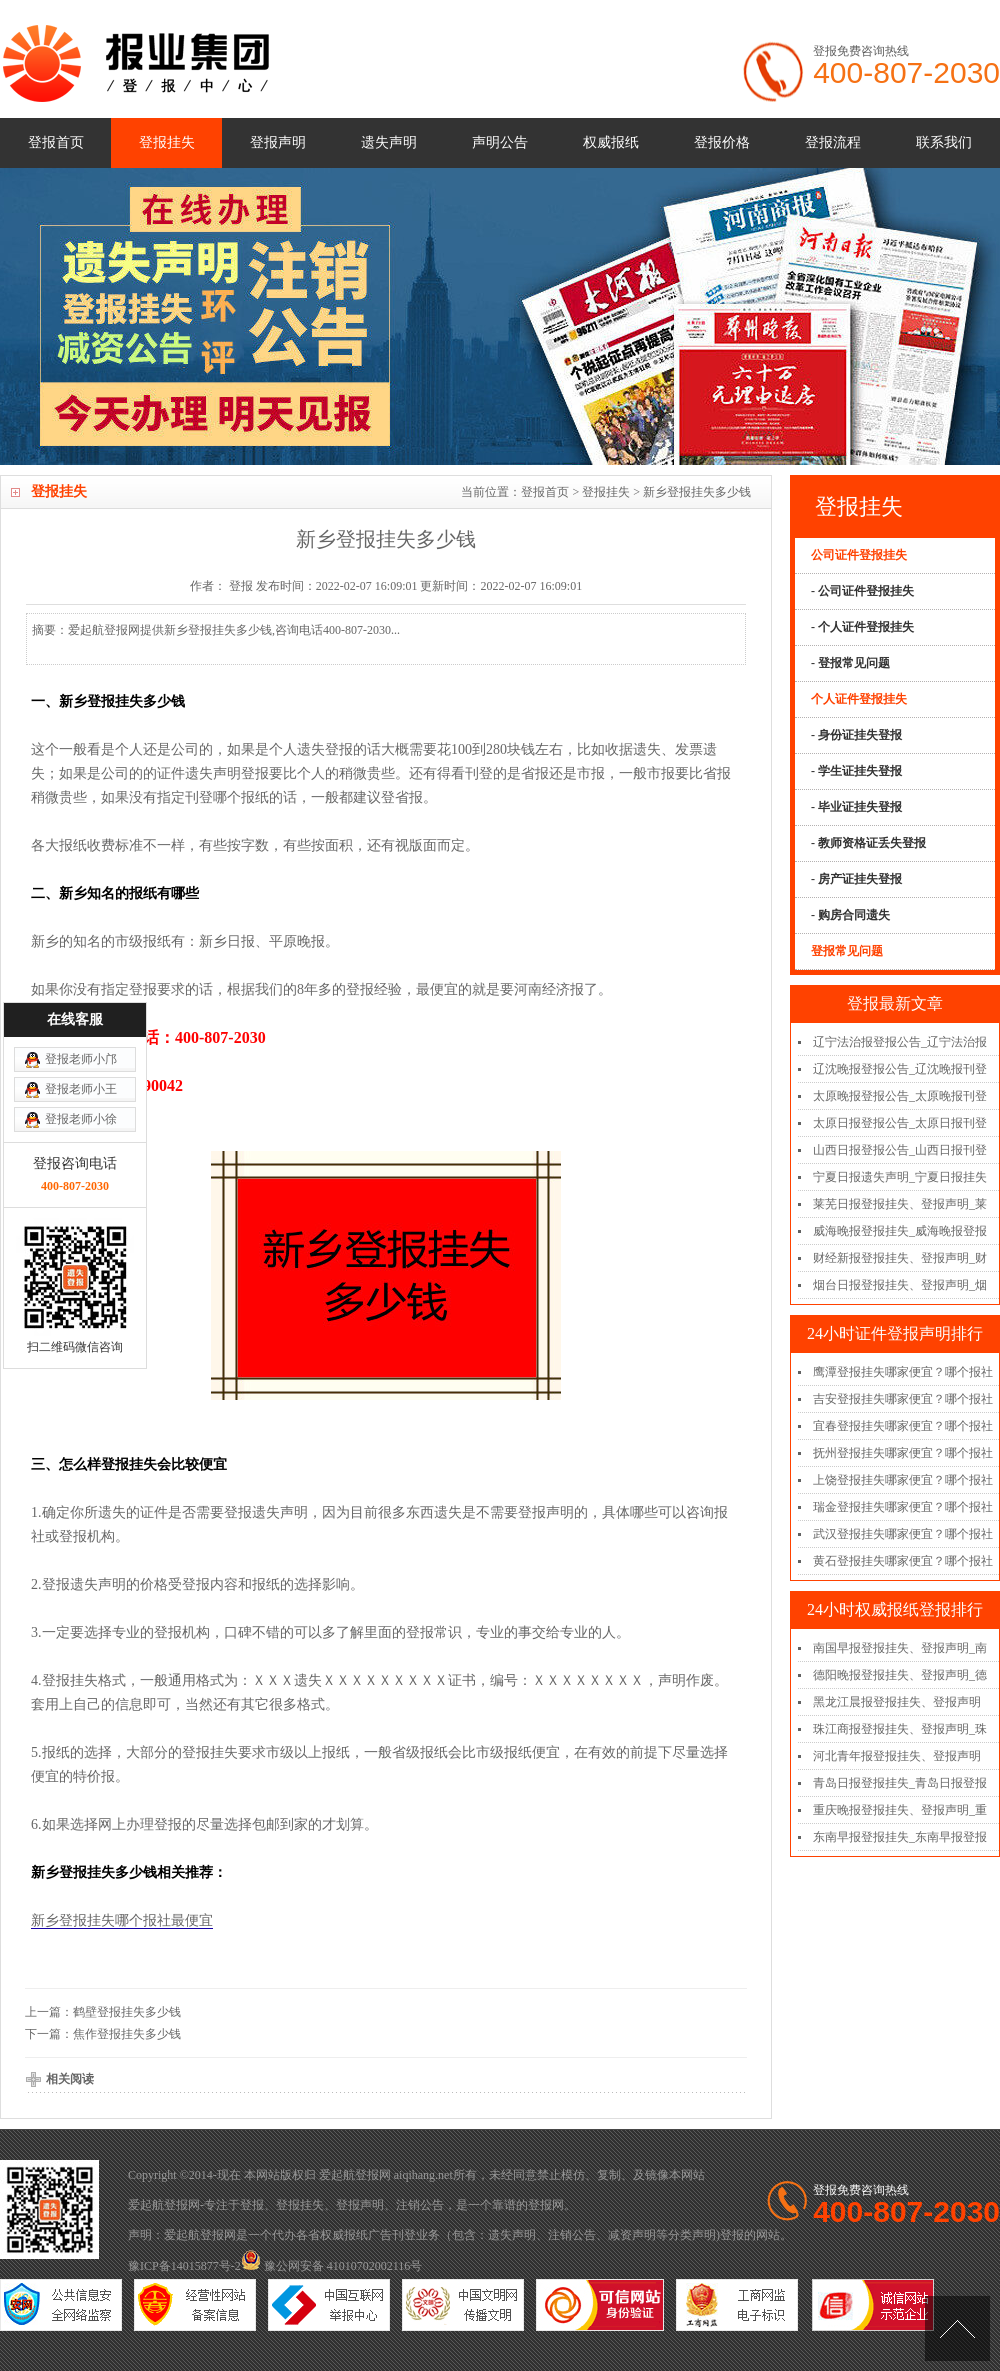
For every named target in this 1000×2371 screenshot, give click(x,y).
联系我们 (944, 142)
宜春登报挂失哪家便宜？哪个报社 (903, 1426)
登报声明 (278, 142)
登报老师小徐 (81, 968)
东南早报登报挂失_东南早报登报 (900, 1837)
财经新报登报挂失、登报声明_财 (900, 1258)
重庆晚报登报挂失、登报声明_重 (900, 1810)
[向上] (957, 2328)
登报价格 (722, 142)
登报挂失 (167, 142)
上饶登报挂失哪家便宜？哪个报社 (903, 1480)
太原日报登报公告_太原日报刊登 (900, 1123)
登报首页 (56, 142)
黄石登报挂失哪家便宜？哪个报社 (903, 1561)
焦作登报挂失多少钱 (127, 2034)
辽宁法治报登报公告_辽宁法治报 (900, 1042)
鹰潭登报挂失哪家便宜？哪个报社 (903, 1372)
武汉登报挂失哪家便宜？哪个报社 (903, 1534)
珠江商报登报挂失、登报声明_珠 (900, 1729)
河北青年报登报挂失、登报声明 (897, 1756)
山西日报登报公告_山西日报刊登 (900, 1150)
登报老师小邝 (81, 908)
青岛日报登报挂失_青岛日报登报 (900, 1783)
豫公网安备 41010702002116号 (332, 2266)
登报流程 (833, 142)
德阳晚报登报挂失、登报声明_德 (900, 1675)
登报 (252, 2205)
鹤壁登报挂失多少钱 (127, 2012)
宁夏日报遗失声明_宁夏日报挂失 (900, 1177)
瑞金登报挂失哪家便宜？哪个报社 (903, 1507)
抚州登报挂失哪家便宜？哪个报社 (903, 1453)
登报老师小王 (81, 938)
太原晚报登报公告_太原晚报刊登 (900, 1096)
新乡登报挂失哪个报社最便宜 (122, 1920)
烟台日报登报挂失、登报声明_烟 (900, 1285)
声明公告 (500, 142)
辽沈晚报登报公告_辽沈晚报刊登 (900, 1069)
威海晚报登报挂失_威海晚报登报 (900, 1231)
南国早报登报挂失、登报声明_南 (900, 1648)
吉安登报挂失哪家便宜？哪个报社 (903, 1399)
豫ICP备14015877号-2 (184, 2266)
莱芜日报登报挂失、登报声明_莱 (900, 1204)
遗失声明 (389, 142)
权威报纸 (611, 142)
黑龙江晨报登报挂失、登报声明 (897, 1702)
